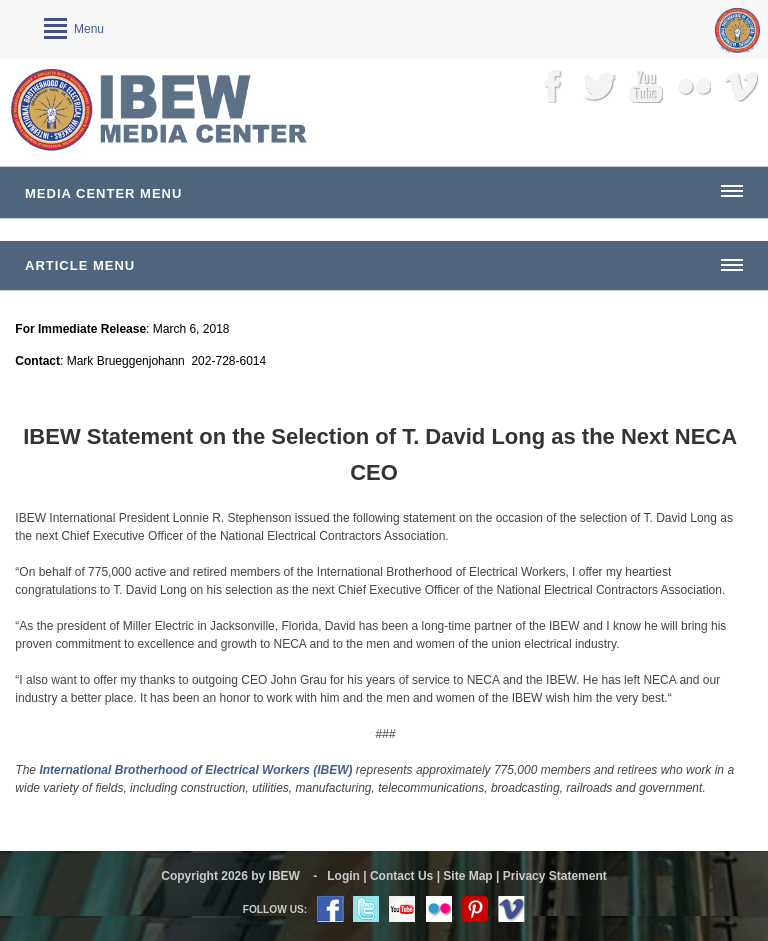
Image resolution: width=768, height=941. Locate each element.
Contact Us (401, 876)
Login (343, 876)
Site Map (467, 876)
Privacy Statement (555, 876)
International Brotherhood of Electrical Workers (176, 770)
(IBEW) (332, 770)
